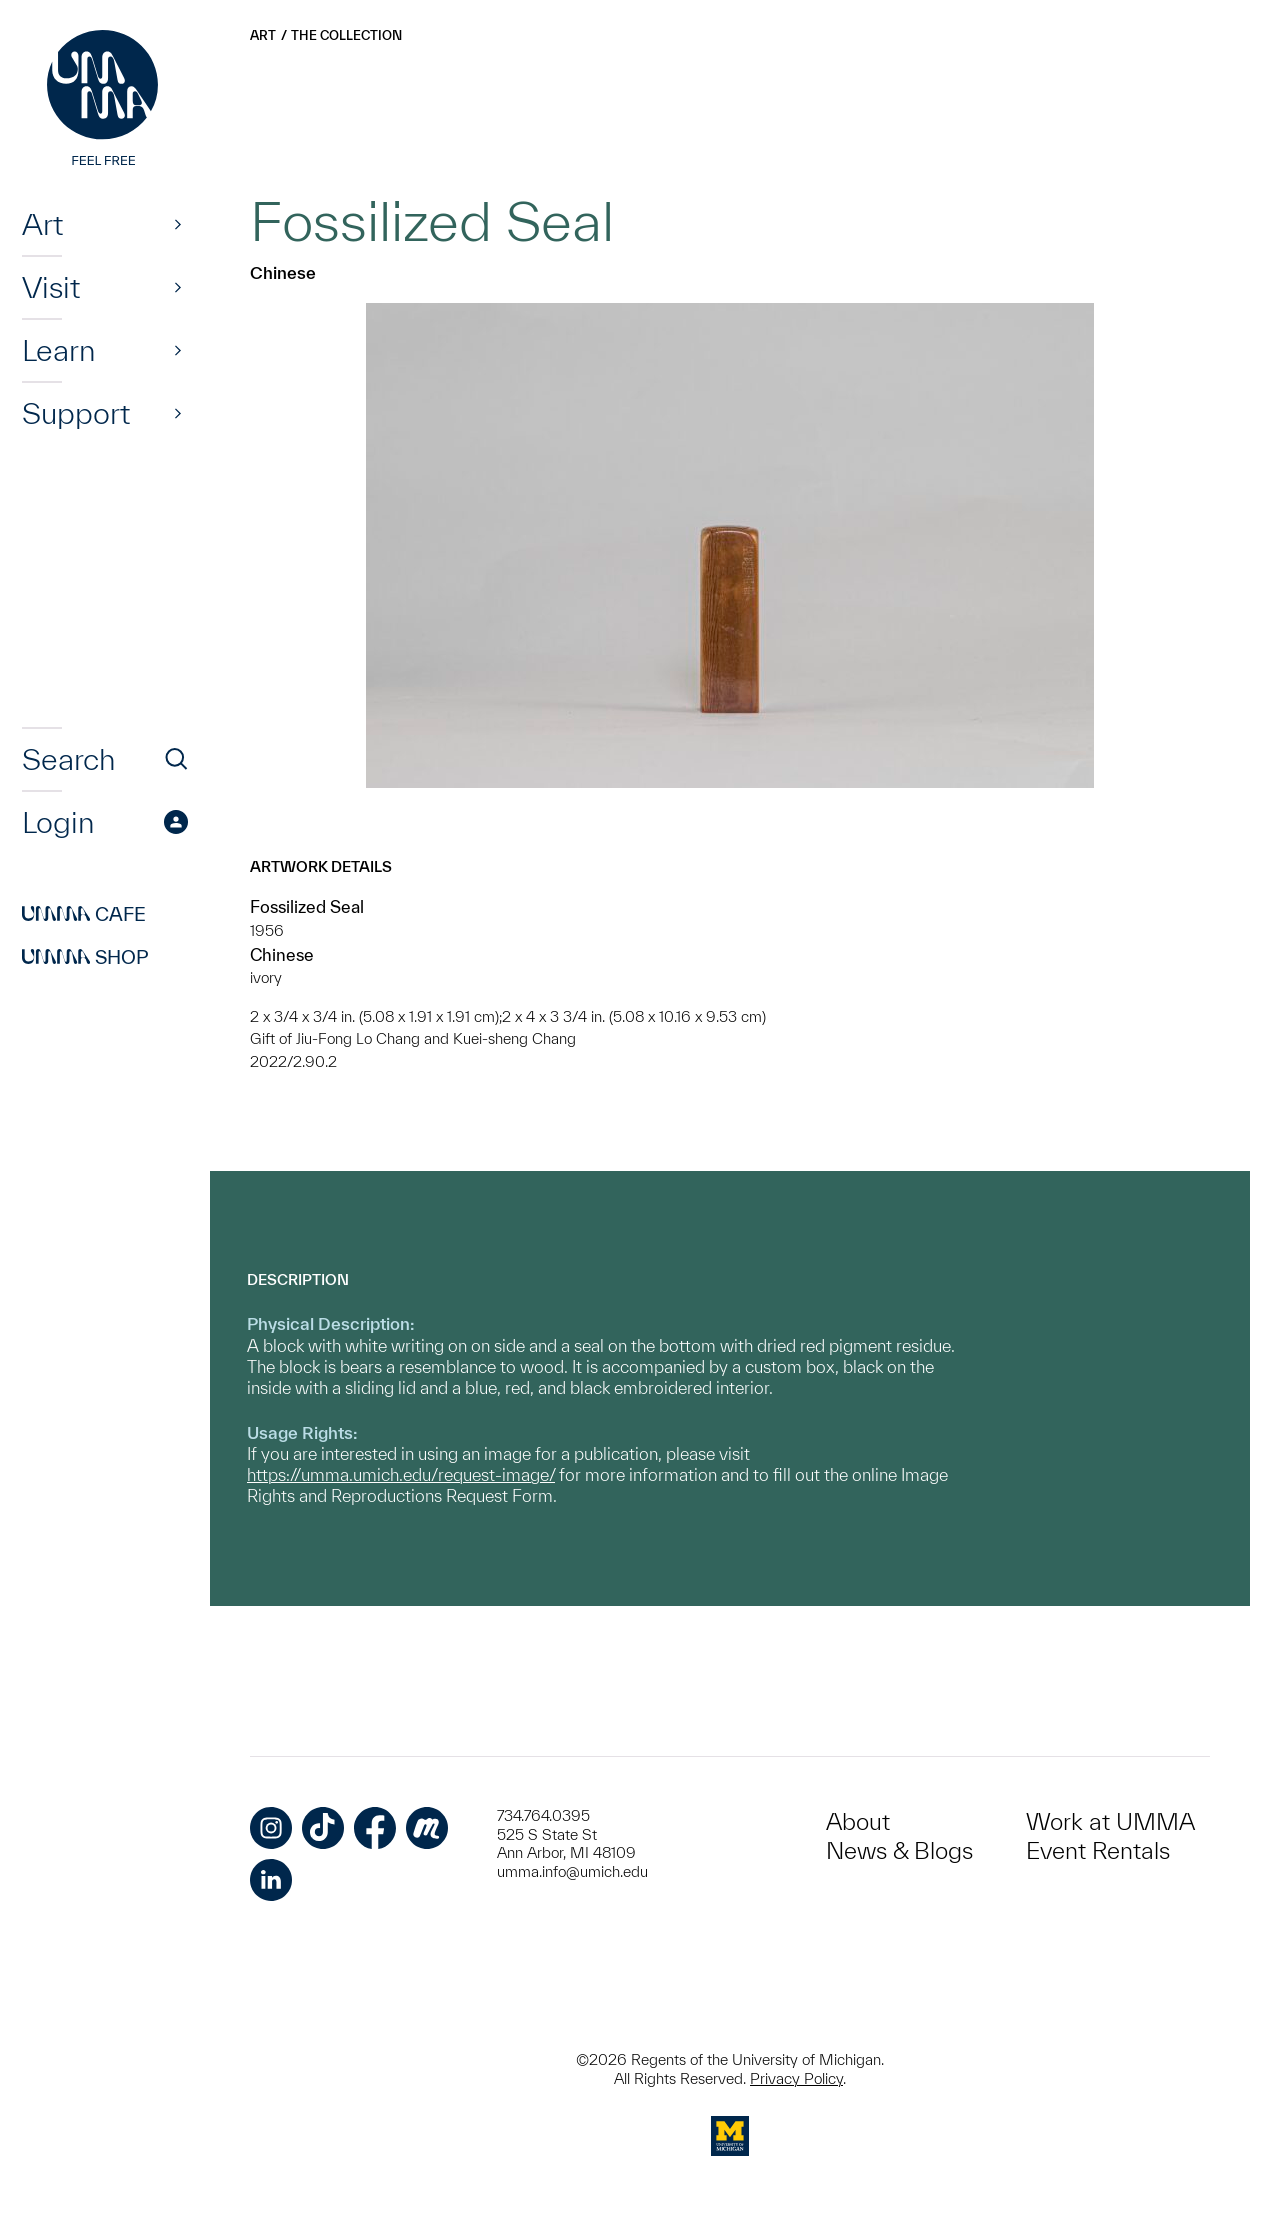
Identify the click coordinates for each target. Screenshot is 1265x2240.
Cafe (84, 914)
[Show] (178, 224)
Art (42, 224)
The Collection (346, 35)
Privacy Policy (796, 2078)
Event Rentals (1098, 1850)
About (858, 1821)
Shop (85, 957)
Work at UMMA (1110, 1821)
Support (76, 413)
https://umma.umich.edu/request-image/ (401, 1474)
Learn (58, 350)
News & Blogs (899, 1850)
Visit (51, 287)
